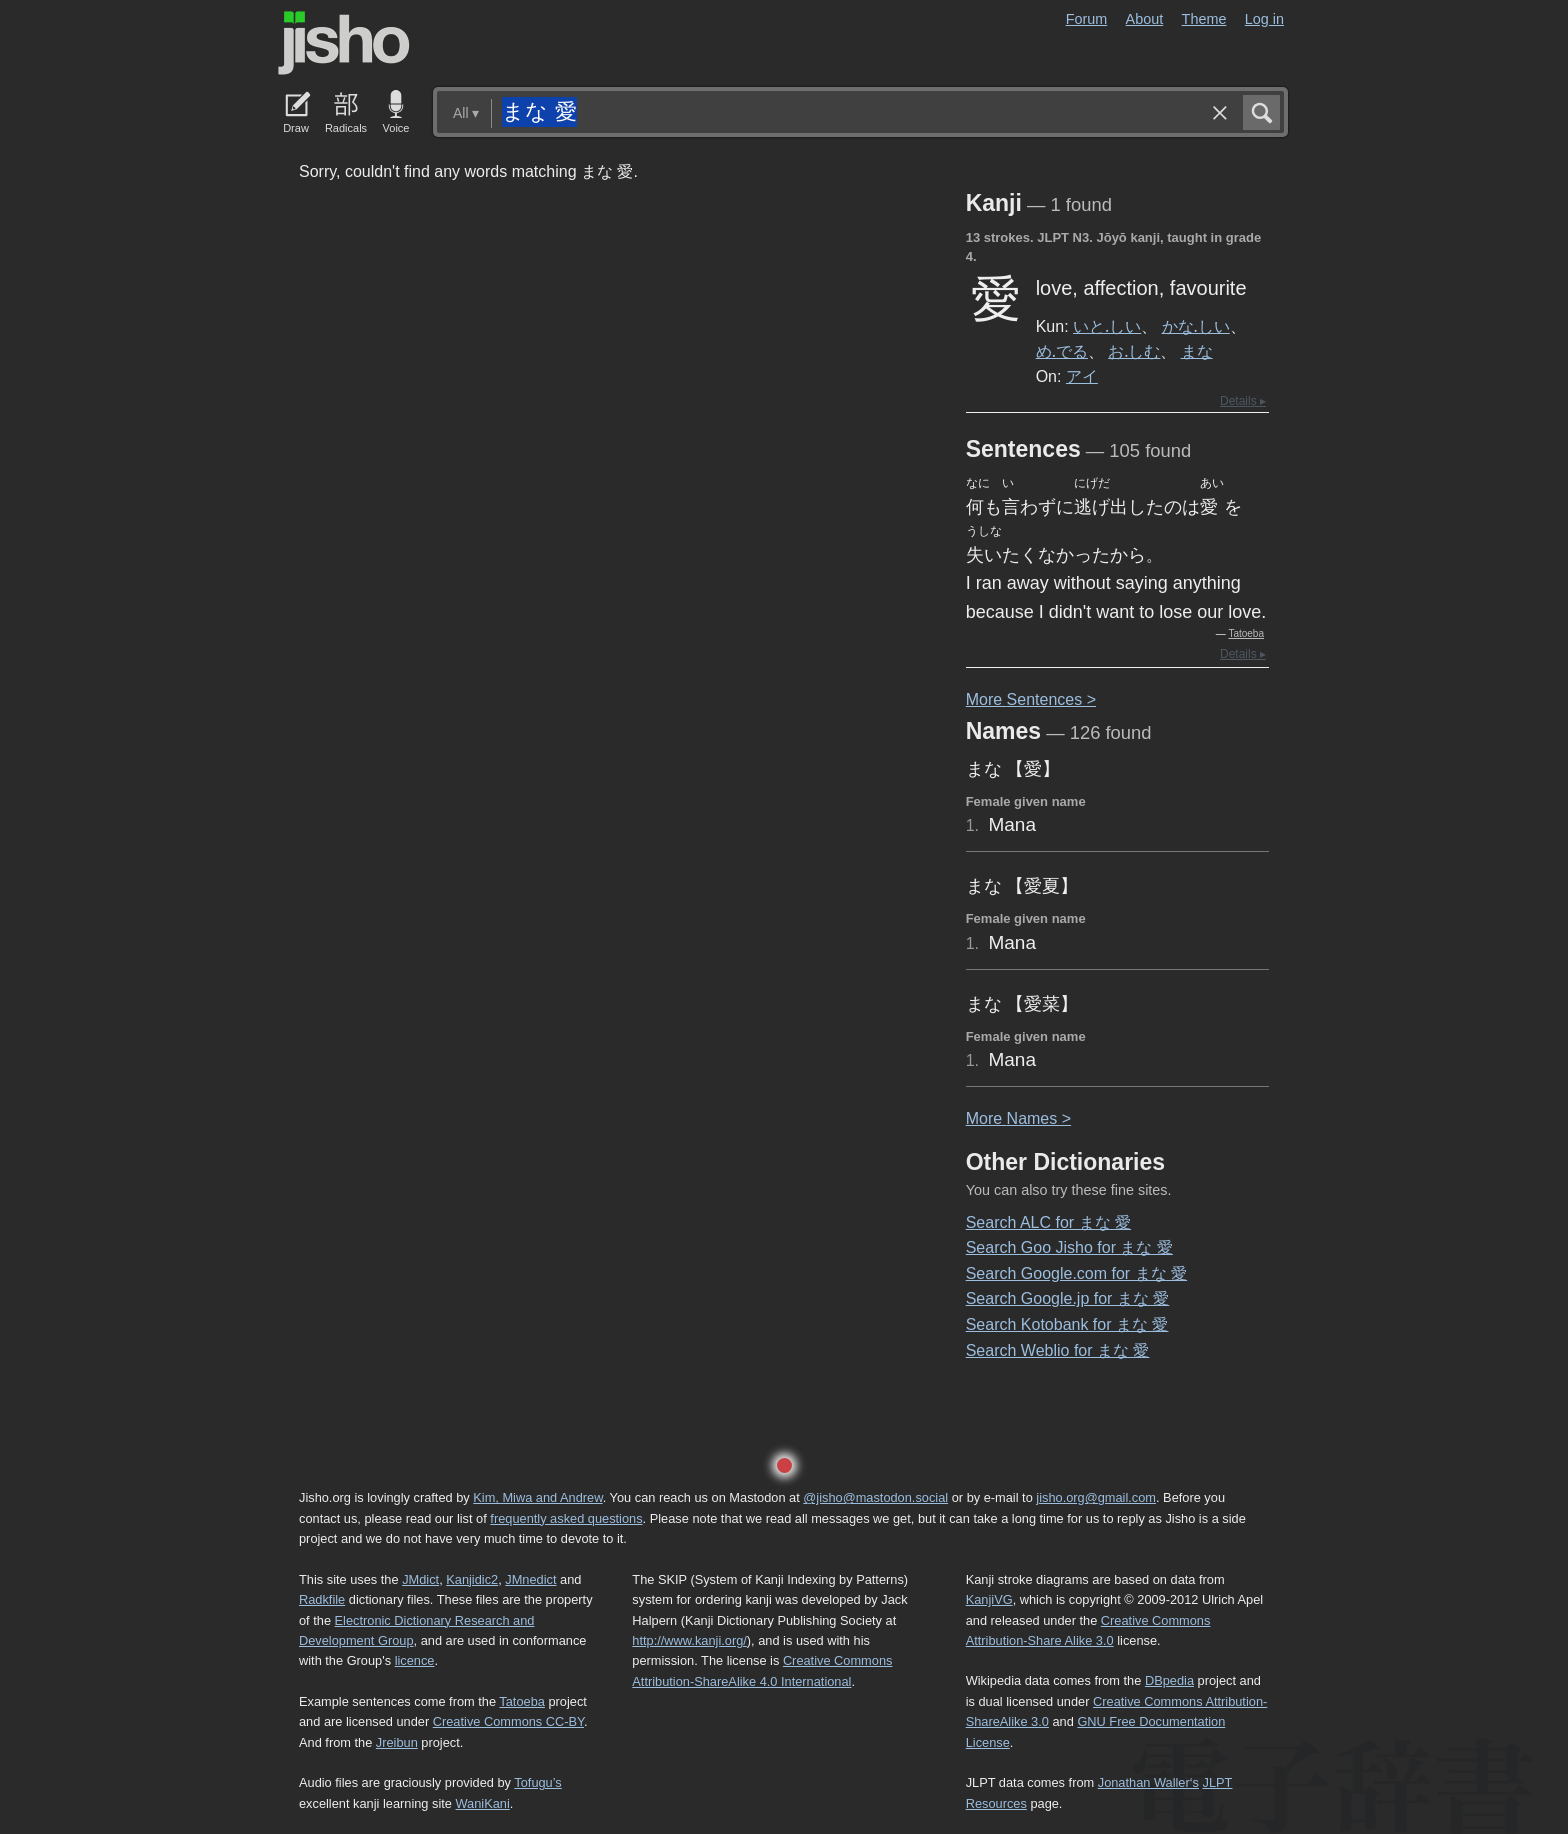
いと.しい (1107, 326)
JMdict (420, 1579)
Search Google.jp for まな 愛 (1068, 1298)
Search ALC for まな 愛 (1048, 1222)
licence (415, 1660)
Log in (1264, 19)
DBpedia (1169, 1680)
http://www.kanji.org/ (689, 1640)
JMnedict (530, 1579)
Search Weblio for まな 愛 (1058, 1350)
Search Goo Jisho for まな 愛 (1069, 1247)
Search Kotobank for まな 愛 (1067, 1324)
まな (1197, 351)
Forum (1087, 19)
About (1145, 19)
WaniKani (483, 1803)
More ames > (1018, 1118)
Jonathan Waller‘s (1148, 1782)
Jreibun (397, 1742)
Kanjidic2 (472, 1579)
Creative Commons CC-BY (508, 1721)
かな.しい (1196, 326)
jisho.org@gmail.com (1096, 1497)
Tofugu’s (537, 1782)
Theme (1204, 19)
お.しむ (1134, 351)
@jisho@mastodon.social (875, 1497)
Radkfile (322, 1599)
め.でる (1062, 351)
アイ (1082, 376)
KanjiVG (989, 1599)
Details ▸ (1243, 401)
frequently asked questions (566, 1518)
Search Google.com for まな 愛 (1076, 1273)
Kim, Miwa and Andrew (537, 1497)
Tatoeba (1246, 633)
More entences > (1031, 699)
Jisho (344, 43)
